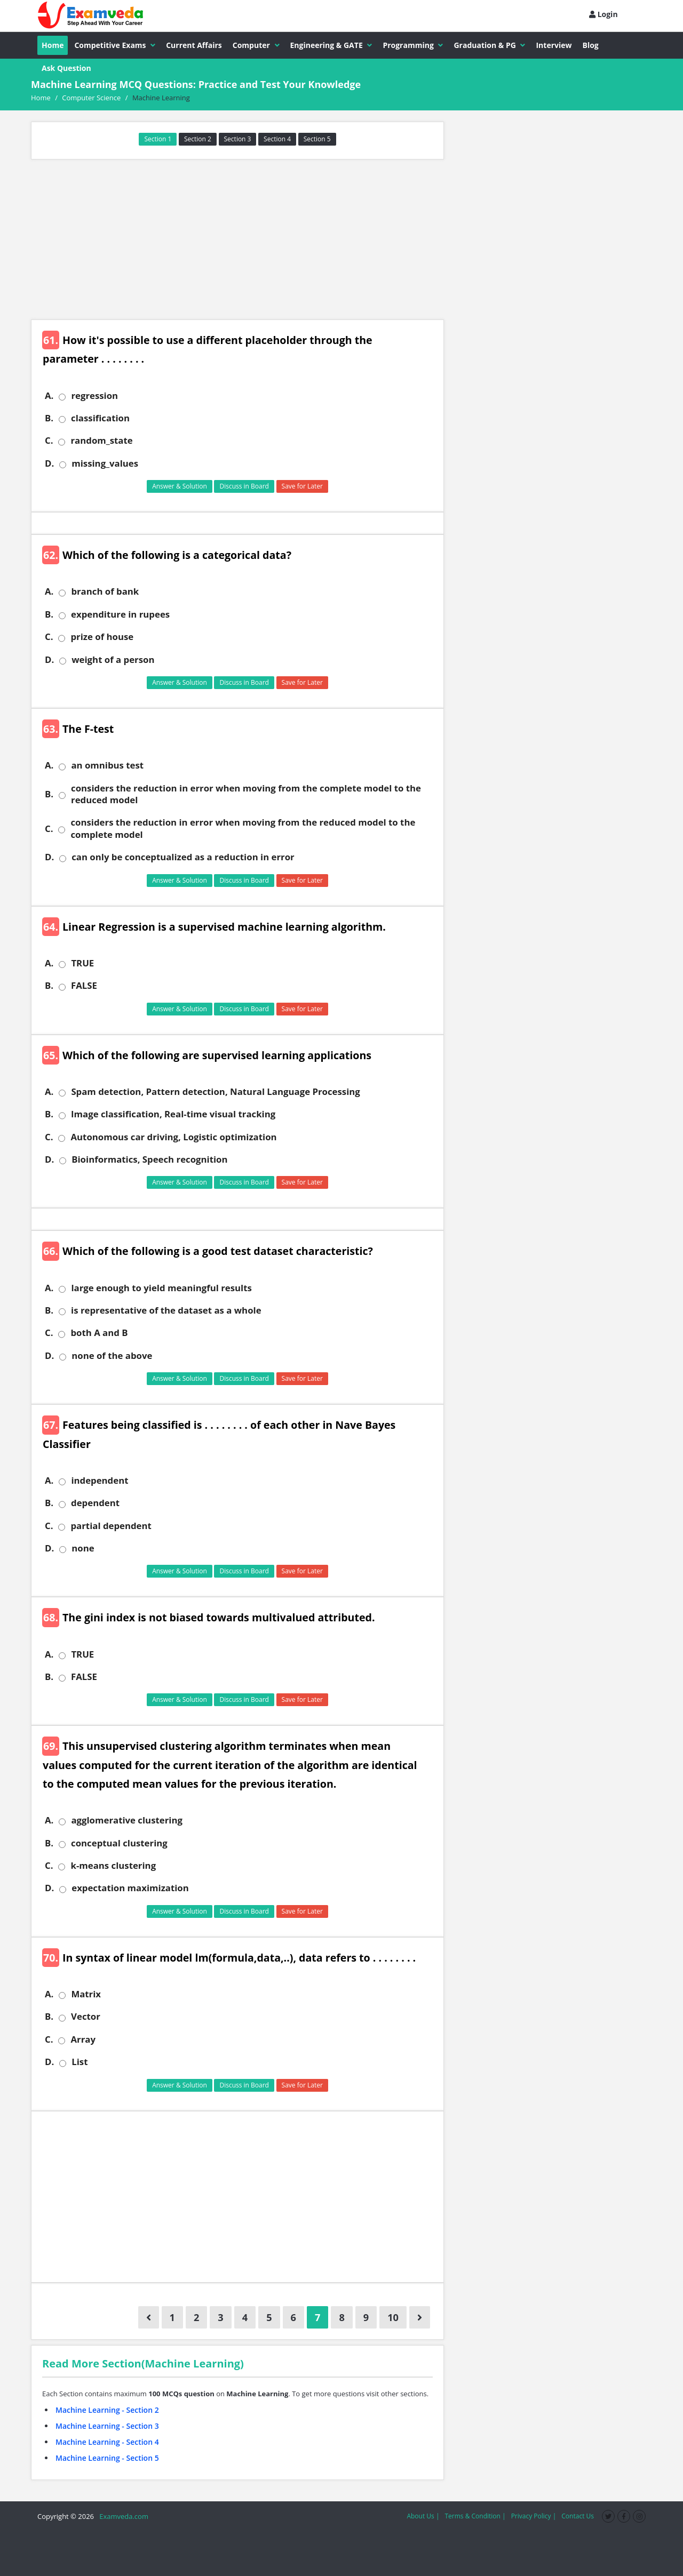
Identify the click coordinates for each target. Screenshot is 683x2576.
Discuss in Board (244, 486)
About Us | (423, 2516)
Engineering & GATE (331, 45)
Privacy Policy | (534, 2516)
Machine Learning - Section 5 (107, 2458)
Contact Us (577, 2516)
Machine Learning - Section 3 (107, 2426)
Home (52, 45)
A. (49, 396)
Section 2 (197, 138)
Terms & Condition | (474, 2516)
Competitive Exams (114, 45)
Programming (413, 45)
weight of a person (113, 660)
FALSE (84, 985)
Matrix (86, 1994)
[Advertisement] (237, 239)
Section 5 (317, 138)
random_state (101, 440)
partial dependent (110, 1526)
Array (83, 2039)
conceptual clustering (119, 1843)
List (80, 2062)
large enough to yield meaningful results (161, 1288)
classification (100, 418)
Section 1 (157, 138)
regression (94, 396)
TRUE (82, 963)
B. (49, 418)
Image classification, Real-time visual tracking (173, 1114)
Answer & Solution (179, 486)
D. (49, 463)
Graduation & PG (489, 45)
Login (603, 14)
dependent (95, 1503)
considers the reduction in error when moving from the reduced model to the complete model (242, 828)
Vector (85, 2016)
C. (49, 440)
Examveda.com (122, 2516)
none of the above (112, 1356)
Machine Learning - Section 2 (107, 2410)
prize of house (101, 637)
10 (393, 2317)
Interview (553, 45)
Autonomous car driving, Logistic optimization (173, 1137)
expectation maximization (130, 1888)
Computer (256, 45)
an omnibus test (107, 765)
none (83, 1548)
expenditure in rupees (120, 614)
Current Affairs (194, 45)
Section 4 (277, 138)
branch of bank (105, 591)
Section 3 (237, 138)
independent (99, 1480)
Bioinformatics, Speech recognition (149, 1159)
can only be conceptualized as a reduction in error (183, 857)
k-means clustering (113, 1865)
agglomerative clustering (126, 1820)
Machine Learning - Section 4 (107, 2442)
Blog (591, 45)
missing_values (105, 463)
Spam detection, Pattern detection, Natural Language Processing (215, 1092)
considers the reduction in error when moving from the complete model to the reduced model (246, 794)
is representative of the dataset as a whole (166, 1310)
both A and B (99, 1333)
